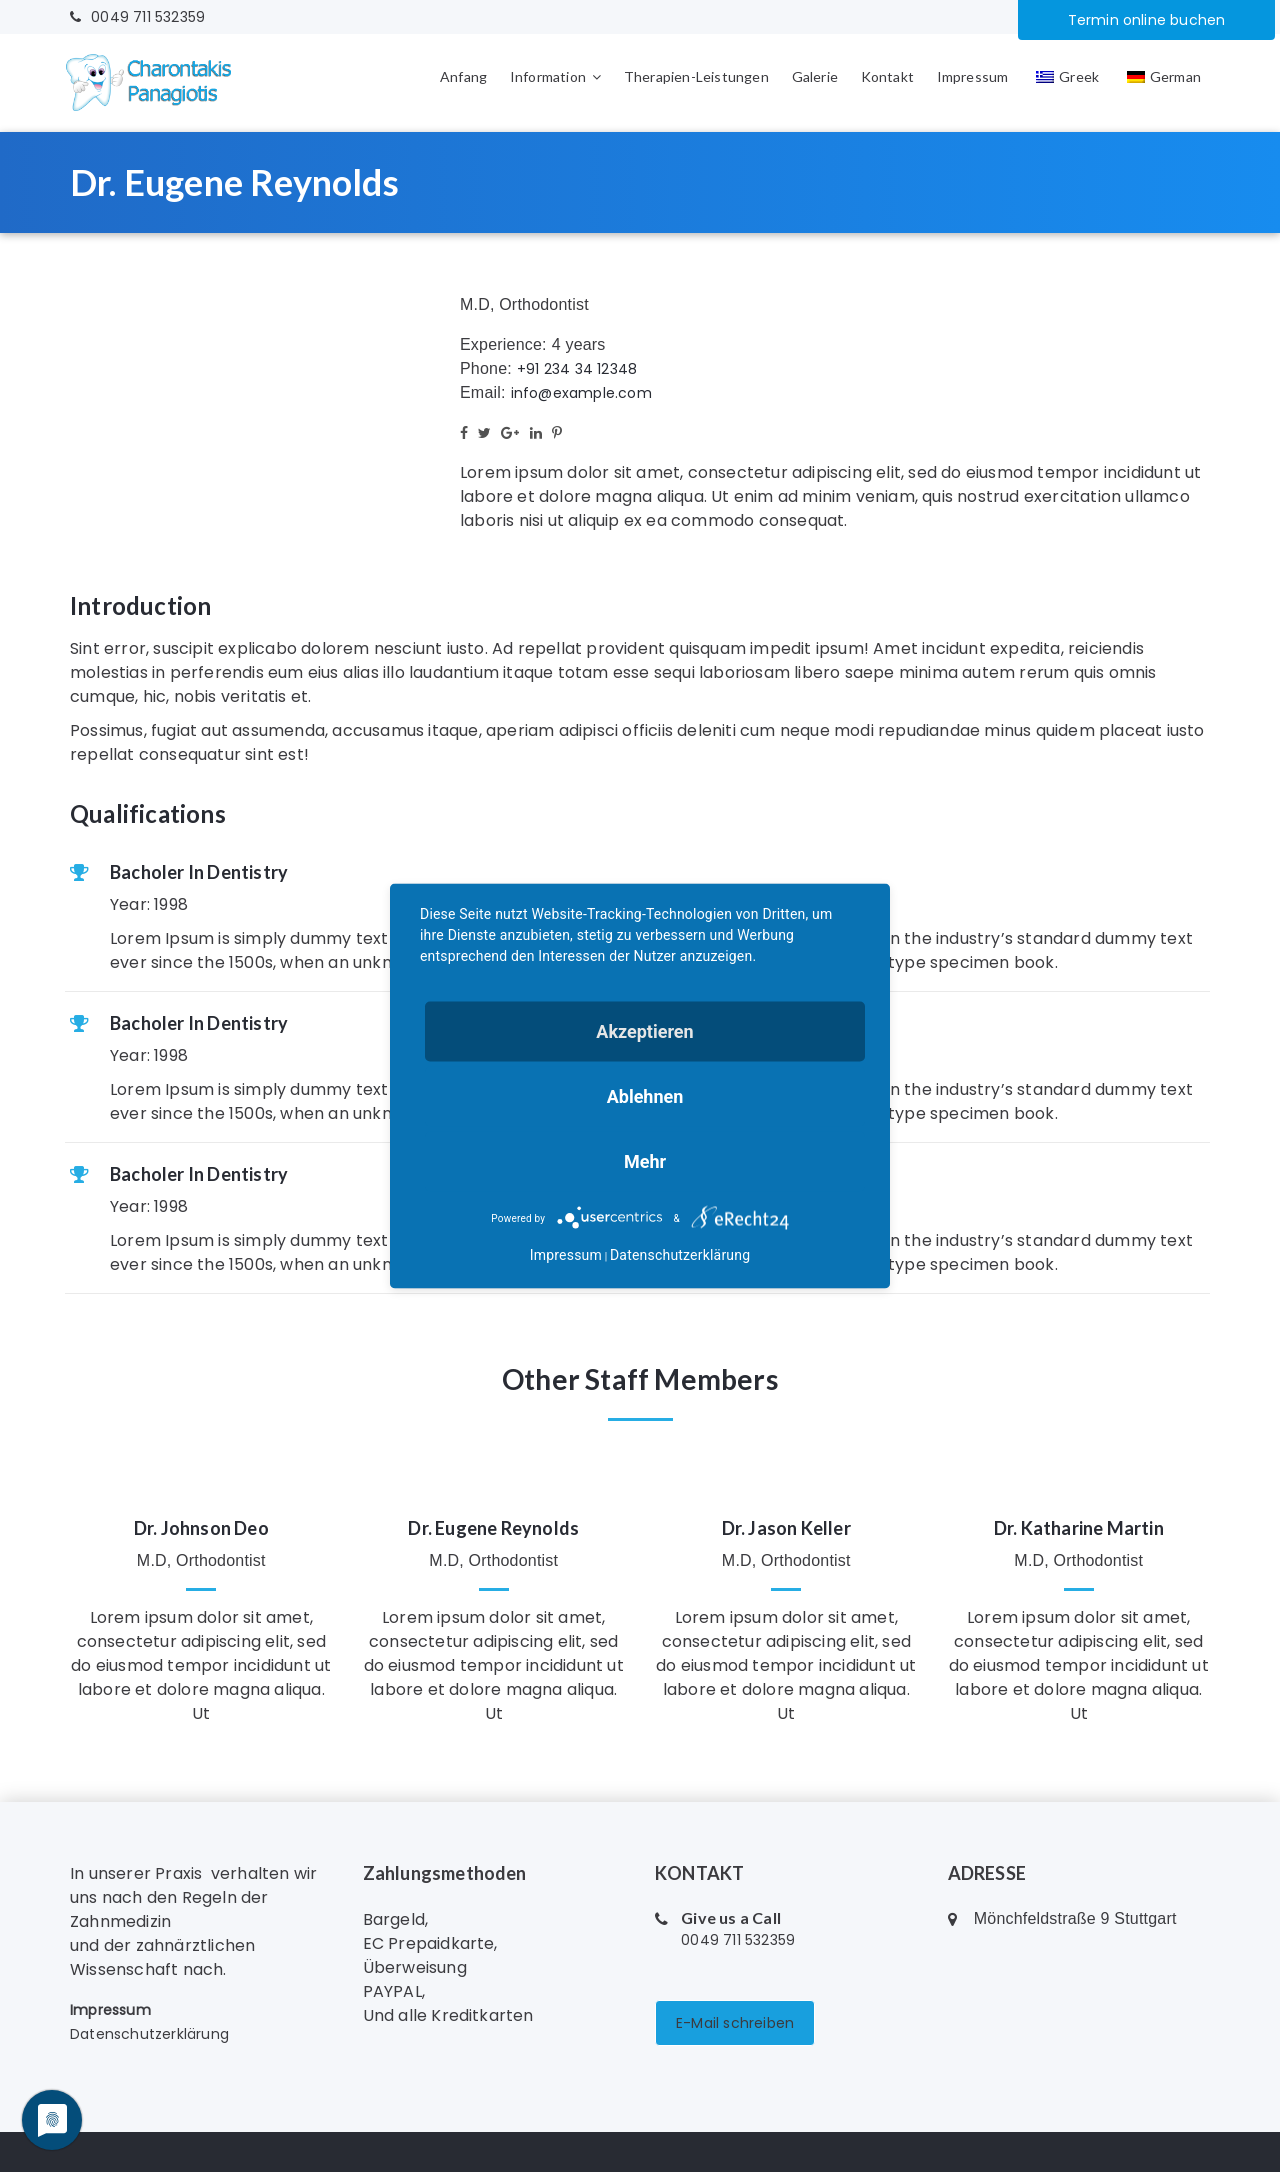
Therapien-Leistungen (696, 76)
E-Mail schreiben (735, 2023)
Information (548, 76)
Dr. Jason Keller (786, 1528)
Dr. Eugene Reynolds (493, 1528)
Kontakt (887, 76)
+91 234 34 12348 (577, 369)
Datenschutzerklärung (149, 2034)
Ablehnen (645, 1096)
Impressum (973, 76)
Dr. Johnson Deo (201, 1528)
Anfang (463, 76)
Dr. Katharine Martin (1079, 1528)
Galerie (815, 76)
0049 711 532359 (137, 17)
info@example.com (581, 393)
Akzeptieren (644, 1031)
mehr (645, 1161)
